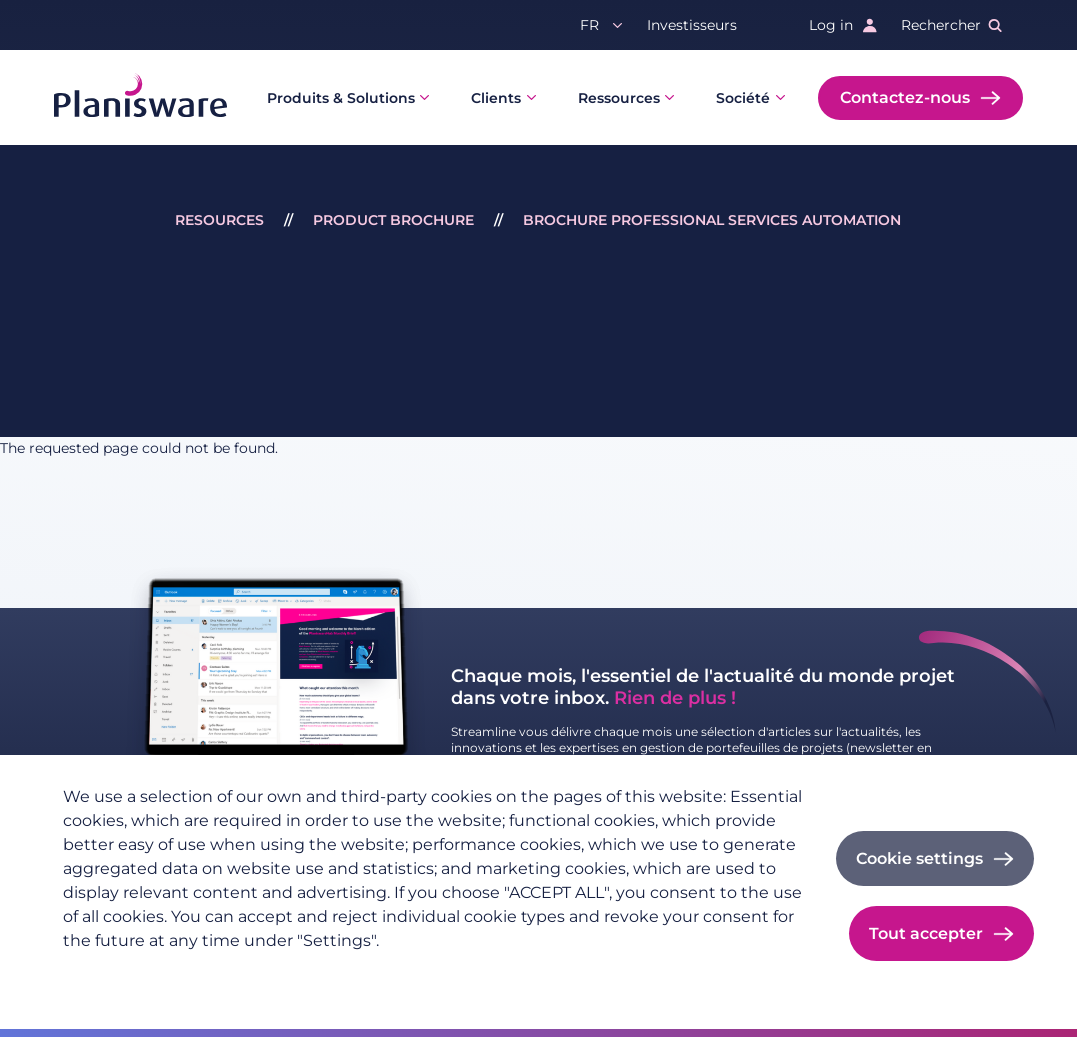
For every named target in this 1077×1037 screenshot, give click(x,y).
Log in (831, 25)
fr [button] (589, 25)
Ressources (619, 98)
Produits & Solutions (341, 98)
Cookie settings (919, 858)
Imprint (298, 973)
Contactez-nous (905, 97)
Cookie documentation (426, 973)
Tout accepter (926, 933)
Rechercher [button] (941, 25)
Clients (496, 98)
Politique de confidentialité (157, 973)
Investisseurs (692, 25)
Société (743, 98)
